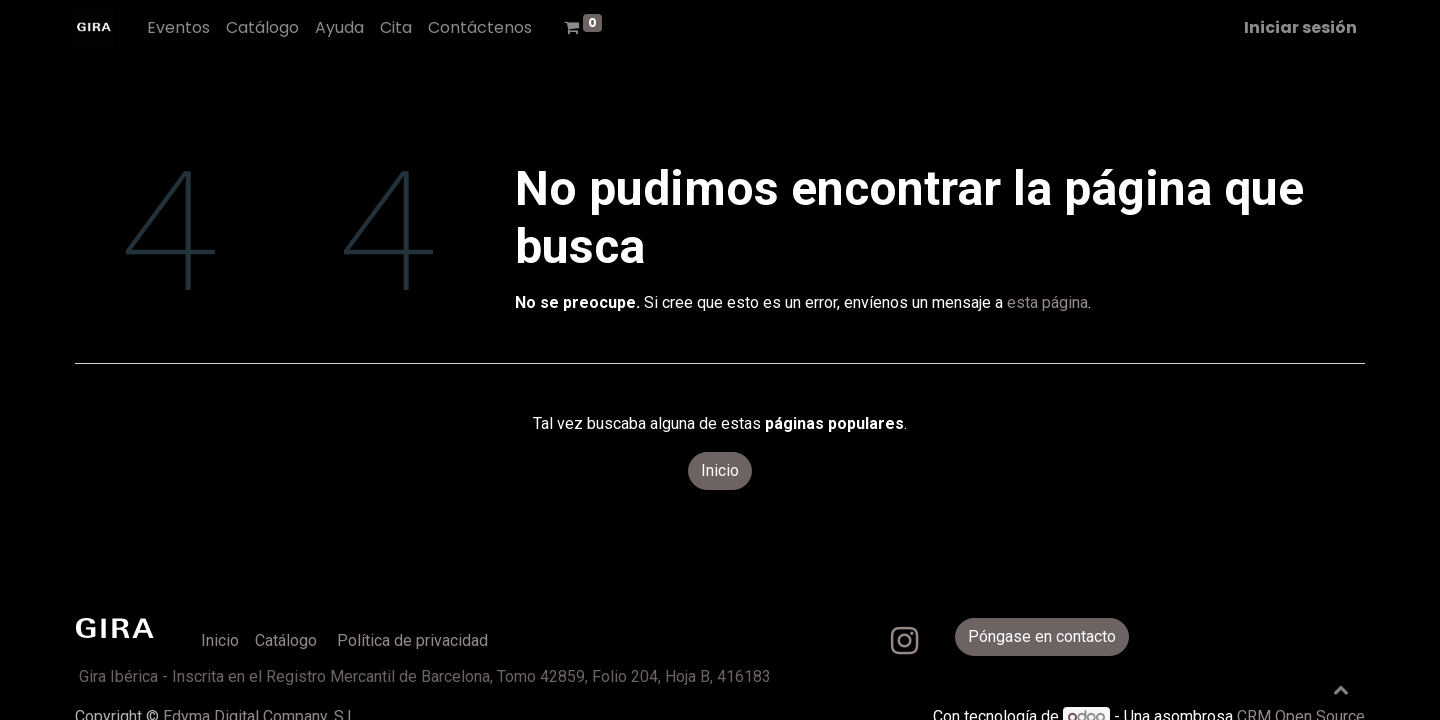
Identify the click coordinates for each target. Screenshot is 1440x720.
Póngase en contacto (1042, 636)
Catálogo (286, 640)
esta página (1047, 302)
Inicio (720, 470)
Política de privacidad (412, 640)
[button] (1341, 689)
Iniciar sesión (1300, 27)
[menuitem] (178, 28)
